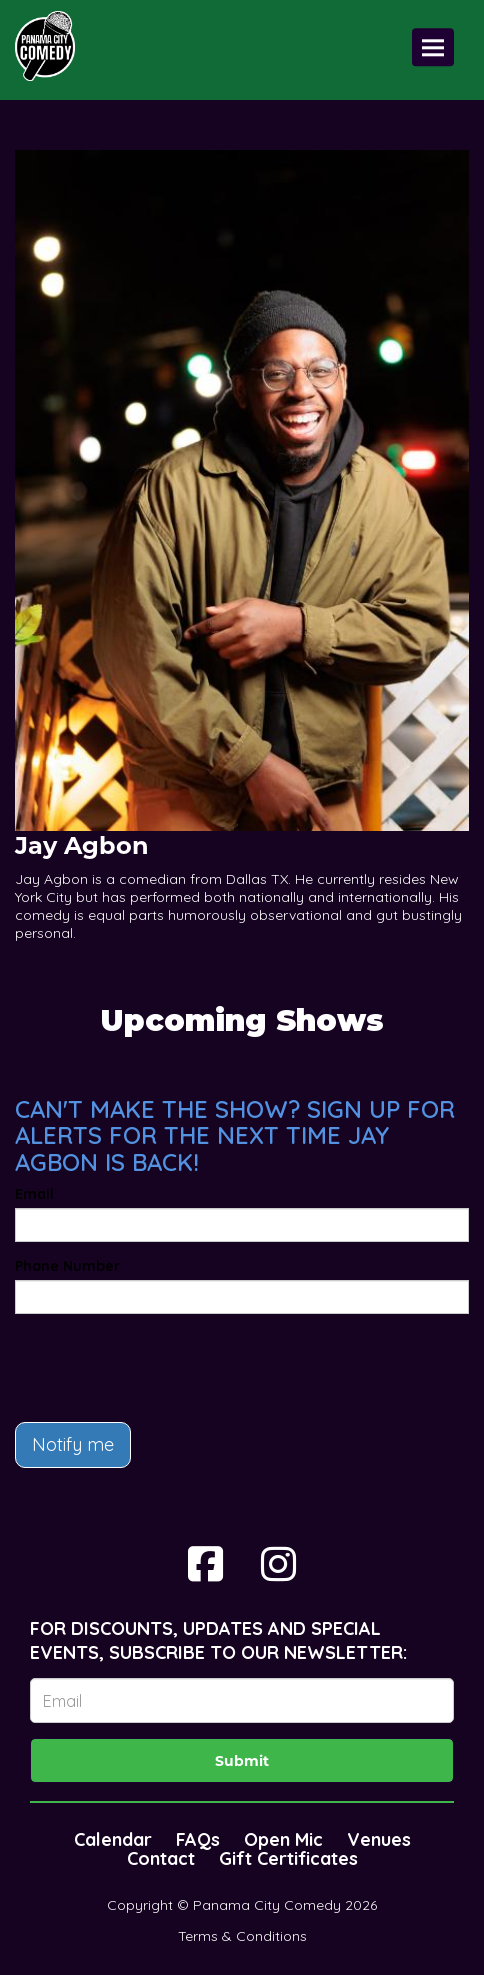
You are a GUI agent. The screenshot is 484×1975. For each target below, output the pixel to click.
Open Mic (283, 1839)
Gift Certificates (288, 1858)
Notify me (73, 1444)
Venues (379, 1839)
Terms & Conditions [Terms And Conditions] (242, 1936)
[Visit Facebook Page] (205, 1564)
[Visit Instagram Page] (278, 1564)
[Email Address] (242, 1700)
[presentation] (167, 1368)
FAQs (198, 1839)
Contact (161, 1858)
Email (34, 1194)
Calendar (113, 1839)
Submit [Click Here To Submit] (242, 1761)
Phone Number (67, 1266)
